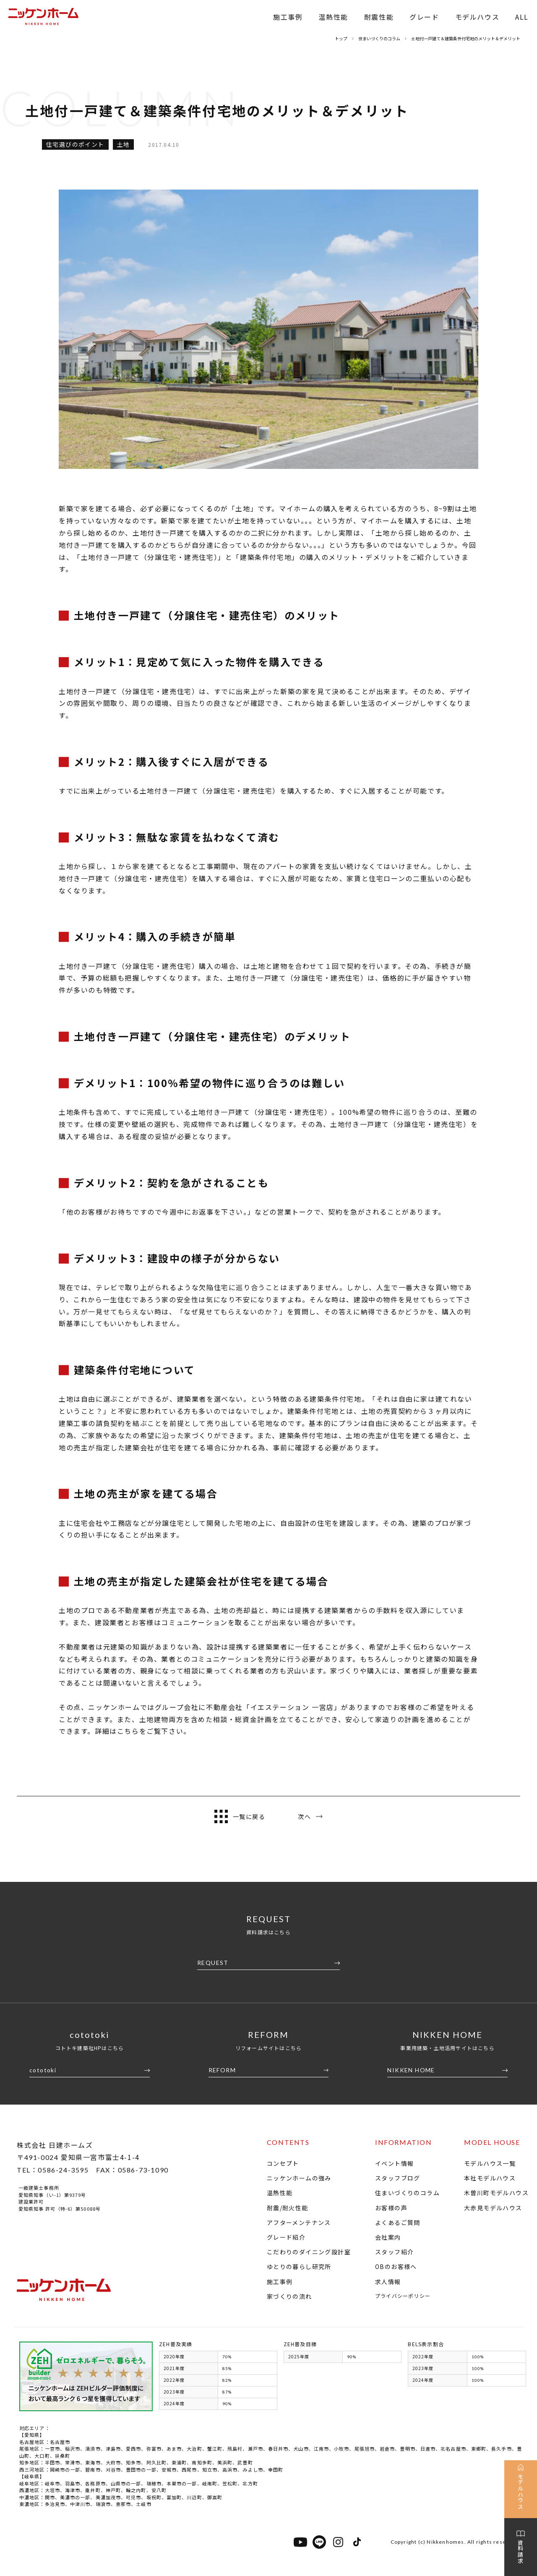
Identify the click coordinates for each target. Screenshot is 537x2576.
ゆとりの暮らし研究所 (299, 2266)
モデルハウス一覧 (490, 2163)
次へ (310, 1816)
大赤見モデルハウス (493, 2208)
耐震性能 (379, 17)
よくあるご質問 (397, 2222)
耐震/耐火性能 (287, 2208)
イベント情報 (394, 2163)
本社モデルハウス (490, 2178)
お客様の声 (391, 2208)
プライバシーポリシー (402, 2295)
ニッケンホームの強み (299, 2178)
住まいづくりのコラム (407, 2192)
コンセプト (283, 2163)
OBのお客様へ (396, 2266)
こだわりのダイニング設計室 (309, 2252)
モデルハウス (477, 17)
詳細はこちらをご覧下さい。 (143, 1731)
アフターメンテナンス (299, 2222)
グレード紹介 (286, 2237)
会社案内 (388, 2237)
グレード (424, 17)
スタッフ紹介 (394, 2252)
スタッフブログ (397, 2178)
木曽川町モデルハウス (496, 2192)
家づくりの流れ (289, 2296)
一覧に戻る (239, 1816)
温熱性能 (333, 17)
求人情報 (388, 2281)
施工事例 (287, 17)
